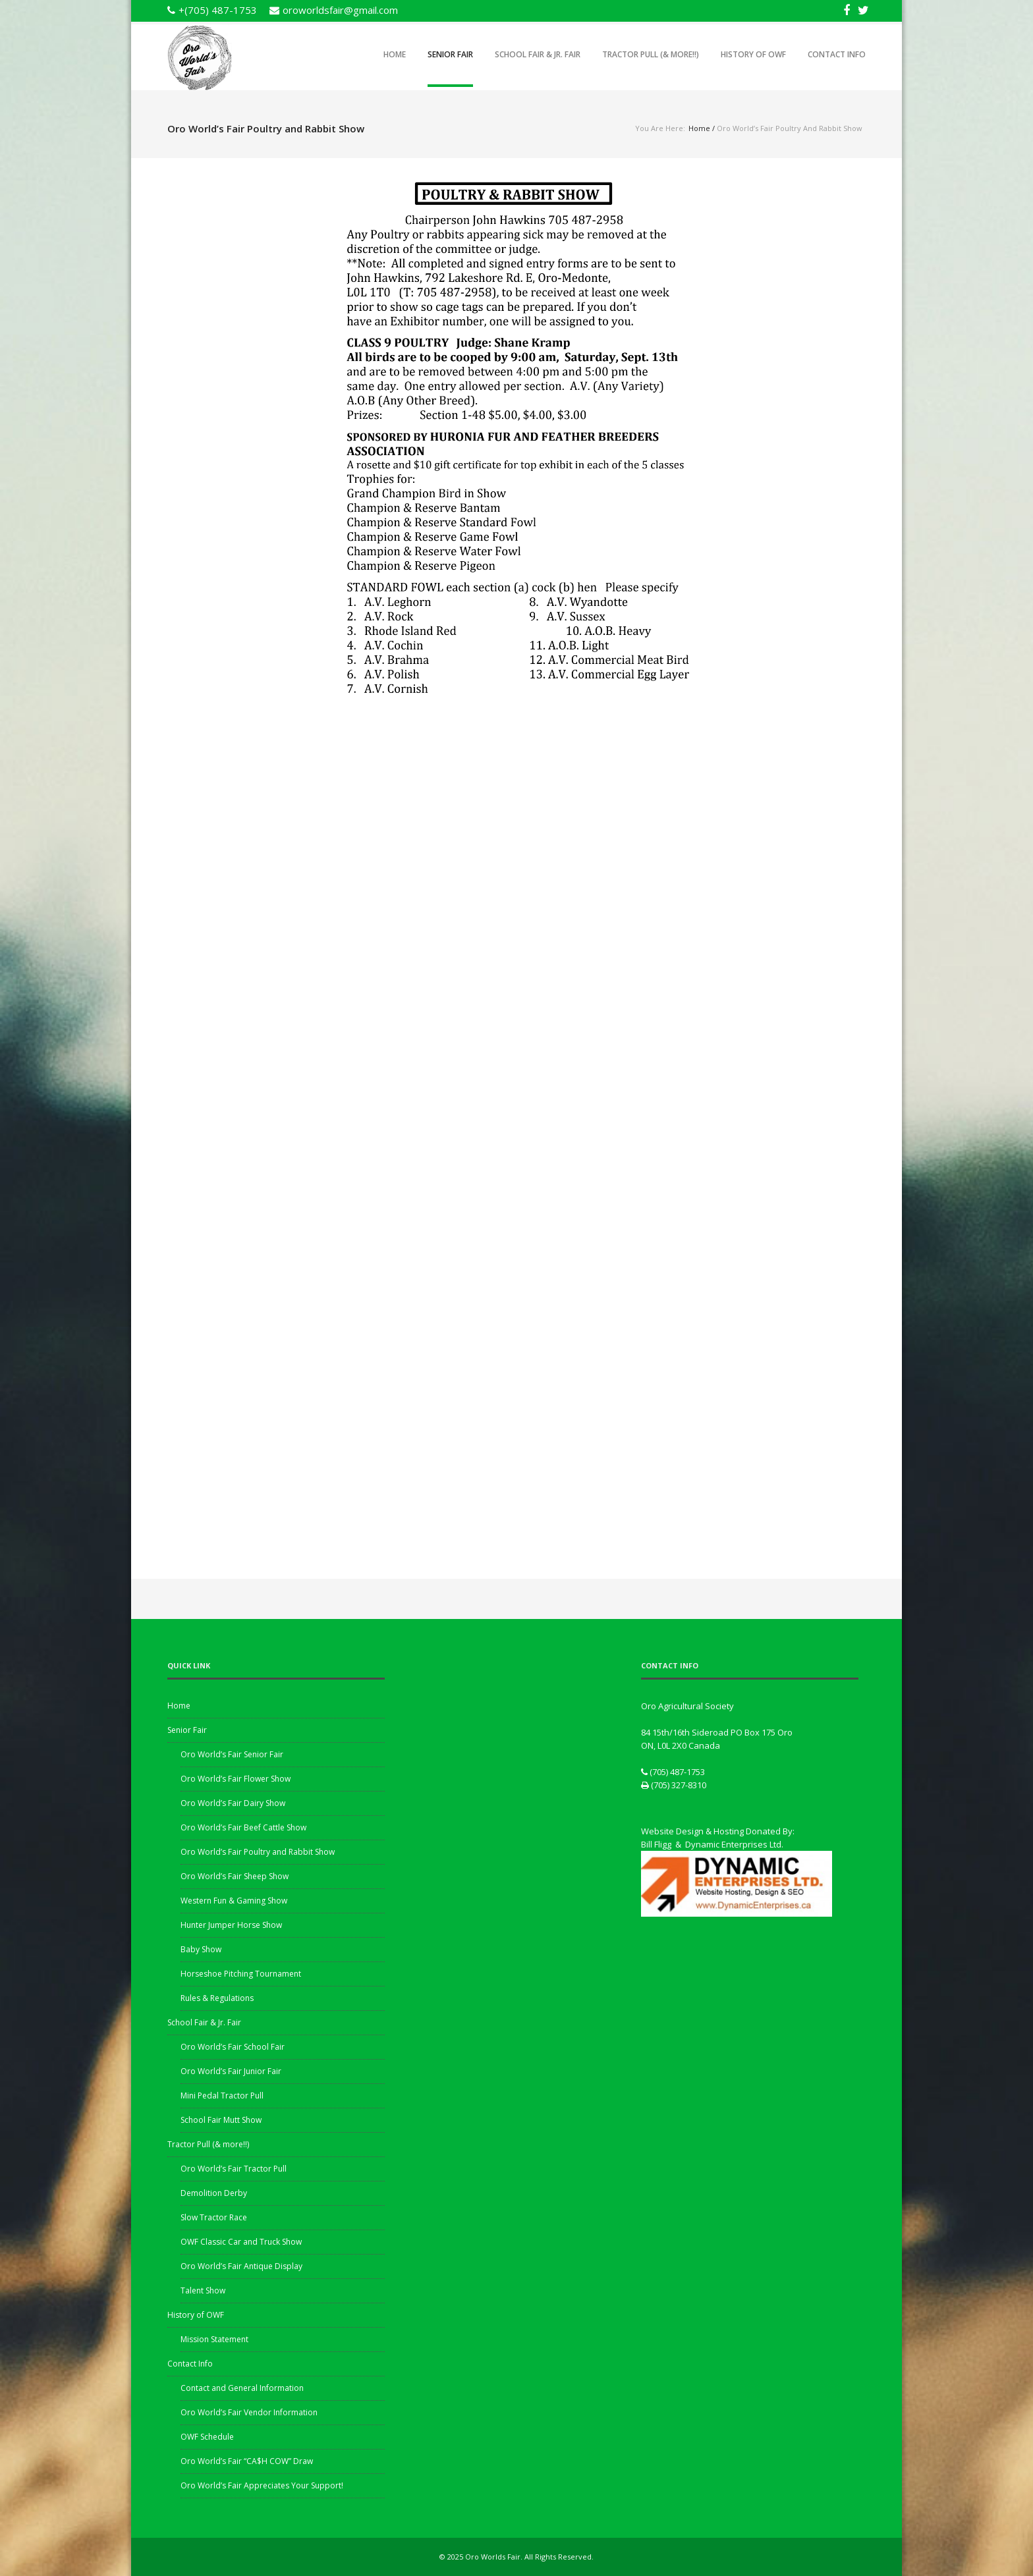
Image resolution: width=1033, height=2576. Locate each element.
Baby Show (201, 1949)
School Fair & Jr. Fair (537, 54)
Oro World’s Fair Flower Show (236, 1778)
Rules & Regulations (217, 1998)
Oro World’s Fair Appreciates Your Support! (262, 2485)
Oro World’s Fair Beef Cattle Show (243, 1827)
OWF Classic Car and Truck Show (241, 2241)
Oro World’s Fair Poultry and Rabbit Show (258, 1851)
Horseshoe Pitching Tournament (241, 1973)
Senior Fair (450, 54)
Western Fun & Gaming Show (234, 1900)
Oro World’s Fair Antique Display (241, 2266)
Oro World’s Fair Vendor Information (249, 2412)
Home (394, 54)
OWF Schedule (207, 2436)
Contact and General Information (242, 2388)
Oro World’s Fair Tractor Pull (234, 2168)
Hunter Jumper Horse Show (231, 1925)
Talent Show (203, 2290)
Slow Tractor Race (214, 2217)
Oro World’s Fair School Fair (233, 2046)
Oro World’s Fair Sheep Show (235, 1876)
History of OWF (753, 54)
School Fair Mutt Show (221, 2119)
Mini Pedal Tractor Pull (222, 2095)
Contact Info (837, 54)
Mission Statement (214, 2339)
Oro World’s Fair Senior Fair (232, 1754)
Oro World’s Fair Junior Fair (231, 2071)
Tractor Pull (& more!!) (650, 54)
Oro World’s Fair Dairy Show (233, 1803)
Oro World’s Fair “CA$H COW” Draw (247, 2461)
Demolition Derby (214, 2193)
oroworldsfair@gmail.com (340, 9)
